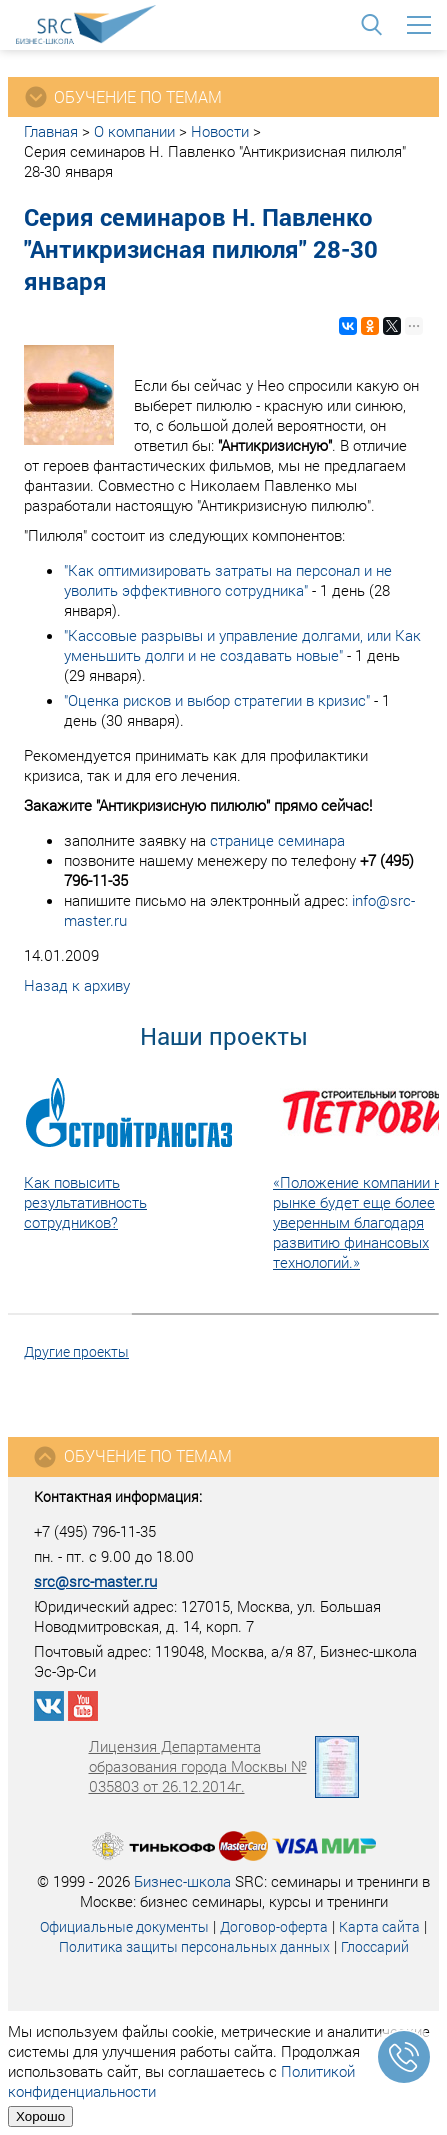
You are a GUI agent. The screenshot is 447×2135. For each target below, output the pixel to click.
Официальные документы (124, 1926)
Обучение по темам (132, 1457)
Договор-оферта (274, 1926)
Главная (51, 131)
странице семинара (277, 840)
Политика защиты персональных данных (194, 1946)
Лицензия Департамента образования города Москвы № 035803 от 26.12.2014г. (224, 1766)
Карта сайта (379, 1926)
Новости (220, 131)
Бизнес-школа (182, 1881)
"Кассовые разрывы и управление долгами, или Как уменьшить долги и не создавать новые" (242, 645)
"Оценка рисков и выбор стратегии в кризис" (217, 700)
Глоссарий (375, 1946)
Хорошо (40, 2116)
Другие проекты (76, 1351)
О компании (134, 131)
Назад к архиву (77, 985)
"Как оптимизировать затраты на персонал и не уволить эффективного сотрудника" (228, 580)
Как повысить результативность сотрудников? (85, 1202)
